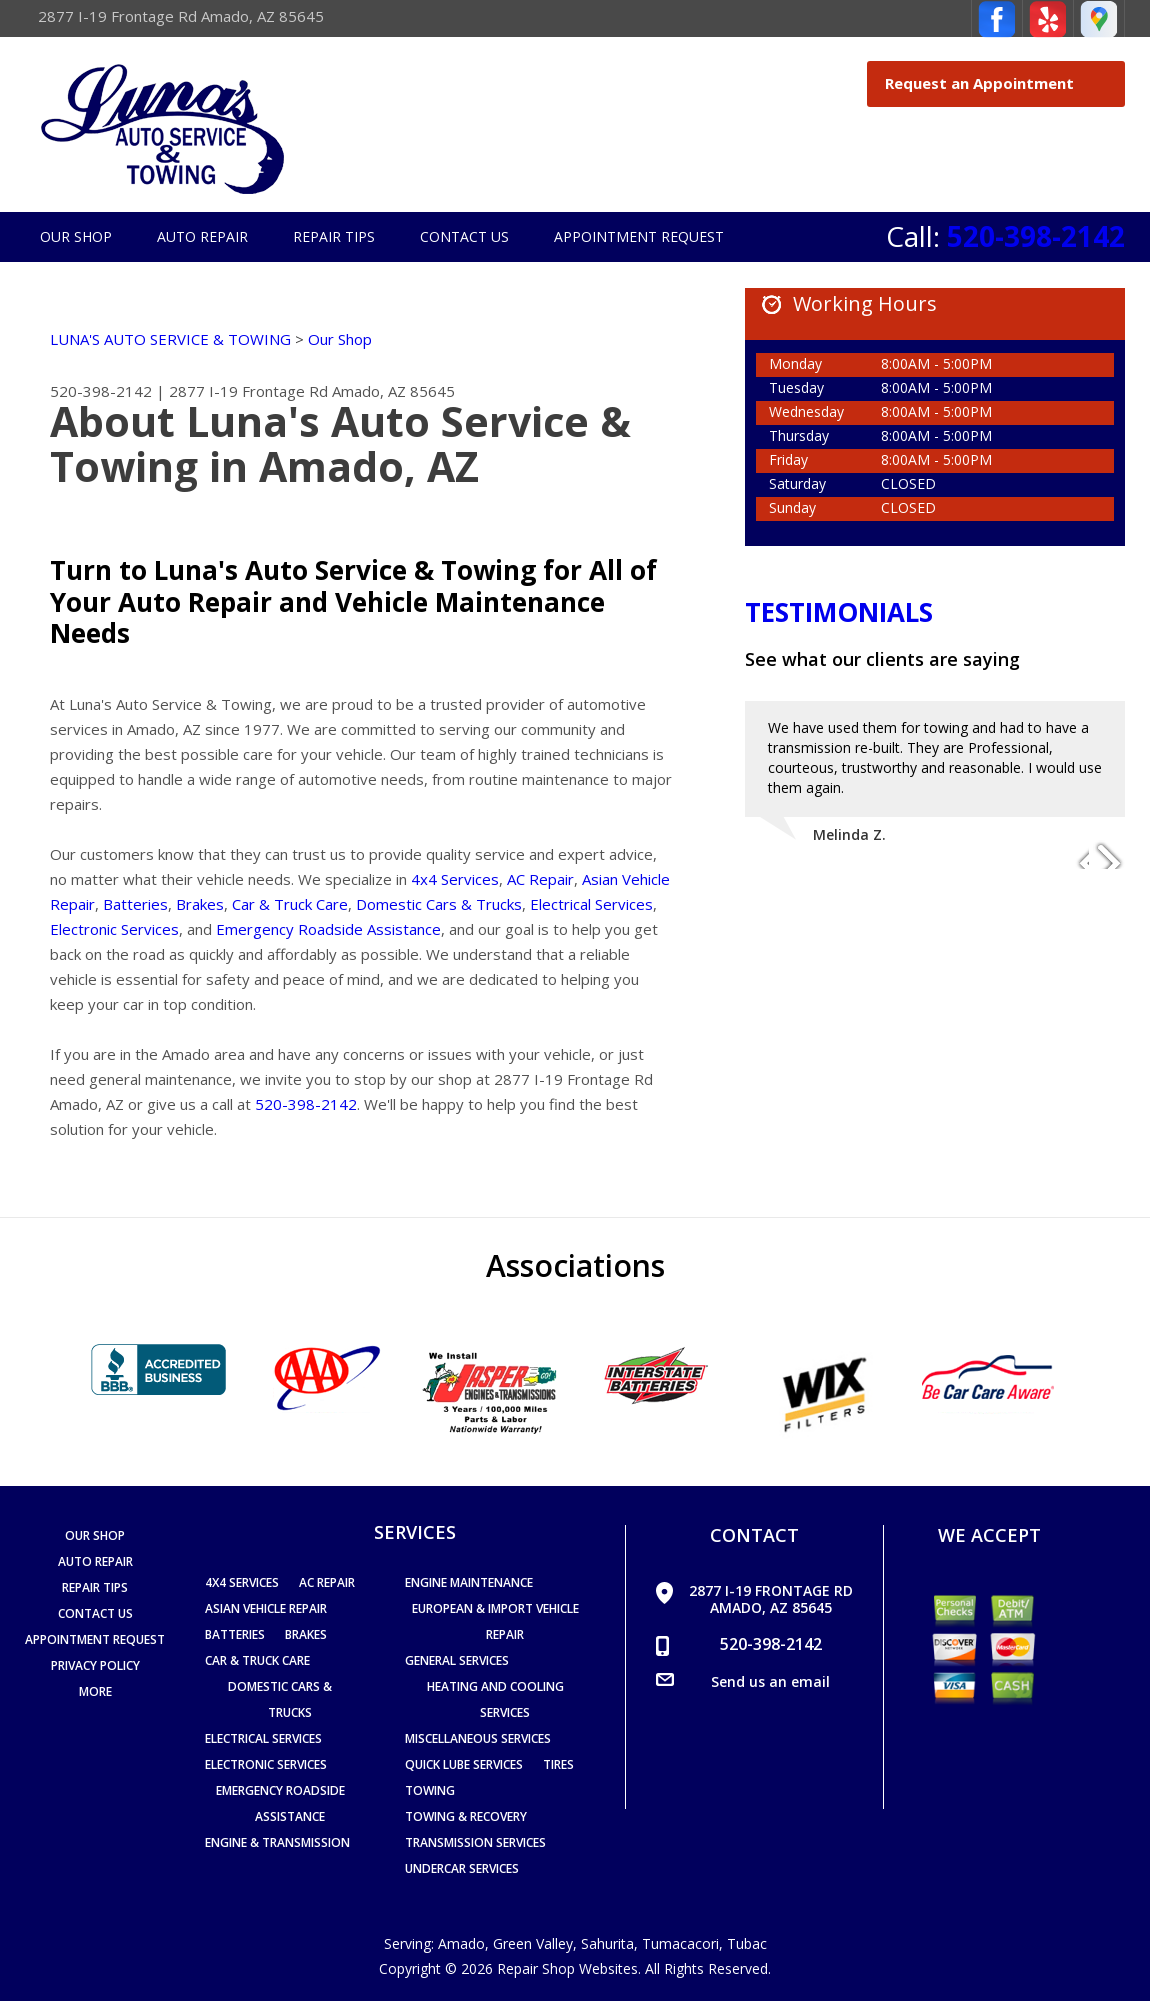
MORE (95, 1691)
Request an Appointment (999, 83)
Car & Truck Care (290, 904)
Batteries (135, 904)
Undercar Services (462, 1868)
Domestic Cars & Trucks (439, 904)
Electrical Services (591, 904)
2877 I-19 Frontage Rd (248, 391)
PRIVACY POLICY (95, 1665)
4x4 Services (455, 879)
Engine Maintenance (469, 1582)
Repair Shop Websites (567, 1968)
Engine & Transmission (277, 1842)
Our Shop (76, 236)
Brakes (200, 904)
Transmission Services (475, 1842)
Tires (558, 1764)
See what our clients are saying (882, 659)
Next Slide (1109, 854)
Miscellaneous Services (478, 1738)
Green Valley (533, 1943)
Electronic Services (114, 929)
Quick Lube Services (464, 1764)
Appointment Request (639, 236)
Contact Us (464, 236)
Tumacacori (680, 1943)
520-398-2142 (1036, 236)
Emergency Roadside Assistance (328, 929)
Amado (461, 1943)
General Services (457, 1660)
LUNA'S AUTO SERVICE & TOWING (170, 339)
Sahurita (607, 1943)
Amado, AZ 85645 (393, 391)
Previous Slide (1073, 854)
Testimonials (839, 612)
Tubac (747, 1943)
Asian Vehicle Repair (266, 1608)
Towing (430, 1790)
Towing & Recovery (466, 1816)
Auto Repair (202, 236)
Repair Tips (334, 236)
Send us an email (770, 1681)
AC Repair (540, 879)
